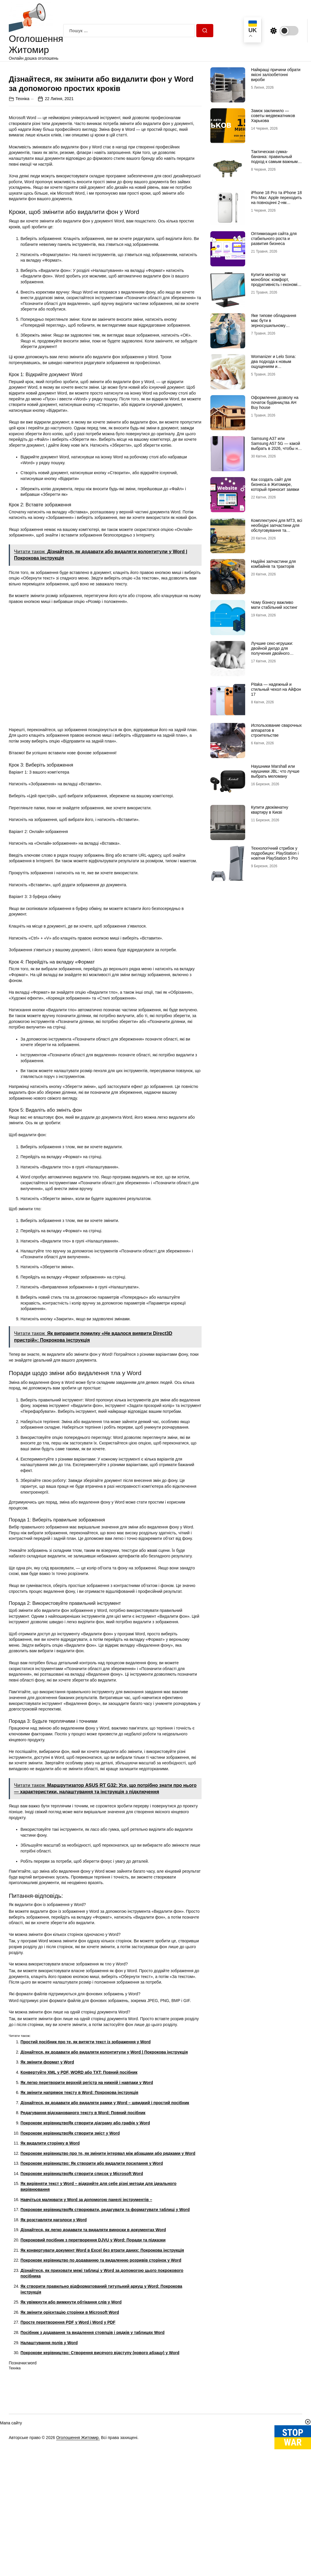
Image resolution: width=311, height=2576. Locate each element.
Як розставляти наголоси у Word (53, 2324)
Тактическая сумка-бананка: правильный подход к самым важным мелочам (274, 159)
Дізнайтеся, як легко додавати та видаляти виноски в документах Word (93, 2334)
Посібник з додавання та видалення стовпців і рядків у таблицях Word (92, 2436)
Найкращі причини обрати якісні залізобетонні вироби (275, 74)
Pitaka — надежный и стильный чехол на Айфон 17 (276, 689)
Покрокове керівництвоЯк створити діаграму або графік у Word (85, 2227)
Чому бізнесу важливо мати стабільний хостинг (274, 605)
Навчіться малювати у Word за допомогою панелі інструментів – (86, 2303)
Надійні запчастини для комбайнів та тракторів (273, 564)
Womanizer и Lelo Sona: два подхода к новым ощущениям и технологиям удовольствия (273, 366)
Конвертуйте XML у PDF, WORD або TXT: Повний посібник (79, 2176)
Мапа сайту (11, 2527)
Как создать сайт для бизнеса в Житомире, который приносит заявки (275, 484)
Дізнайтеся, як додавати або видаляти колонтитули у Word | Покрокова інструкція (104, 2156)
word (32, 2467)
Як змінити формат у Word (47, 2166)
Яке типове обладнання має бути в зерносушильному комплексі (273, 323)
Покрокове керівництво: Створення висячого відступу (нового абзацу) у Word (99, 2457)
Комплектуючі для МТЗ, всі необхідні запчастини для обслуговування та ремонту (276, 527)
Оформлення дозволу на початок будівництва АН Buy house (274, 402)
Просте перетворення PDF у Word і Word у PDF (68, 2426)
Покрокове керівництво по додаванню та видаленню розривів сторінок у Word (100, 2364)
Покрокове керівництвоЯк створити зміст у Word (70, 2237)
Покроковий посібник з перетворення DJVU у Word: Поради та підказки (93, 2344)
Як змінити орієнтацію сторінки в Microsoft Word (69, 2416)
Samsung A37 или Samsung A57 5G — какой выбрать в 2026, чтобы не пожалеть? (275, 445)
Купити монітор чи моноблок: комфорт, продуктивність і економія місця (275, 282)
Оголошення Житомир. (78, 2541)
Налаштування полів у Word (49, 2446)
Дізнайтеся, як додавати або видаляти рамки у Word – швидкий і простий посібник (104, 2207)
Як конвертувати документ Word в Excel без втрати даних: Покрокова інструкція (102, 2354)
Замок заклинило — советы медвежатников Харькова (273, 115)
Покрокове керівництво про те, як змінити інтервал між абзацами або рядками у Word (107, 2257)
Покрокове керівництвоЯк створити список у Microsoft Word (81, 2277)
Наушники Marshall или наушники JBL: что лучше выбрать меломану (275, 771)
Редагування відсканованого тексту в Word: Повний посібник (82, 2217)
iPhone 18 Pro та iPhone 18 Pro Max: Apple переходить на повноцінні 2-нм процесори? (276, 200)
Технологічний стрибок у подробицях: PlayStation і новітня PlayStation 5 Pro (275, 853)
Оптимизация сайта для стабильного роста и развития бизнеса (274, 238)
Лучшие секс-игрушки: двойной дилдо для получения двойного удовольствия (272, 650)
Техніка (22, 202)
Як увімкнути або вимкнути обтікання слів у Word (71, 2406)
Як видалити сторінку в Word (50, 2247)
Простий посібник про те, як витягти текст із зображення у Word (85, 2146)
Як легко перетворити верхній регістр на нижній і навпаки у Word (86, 2186)
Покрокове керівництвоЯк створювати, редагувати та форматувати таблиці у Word (105, 2313)
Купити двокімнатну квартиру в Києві (269, 810)
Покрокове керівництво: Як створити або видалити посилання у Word (91, 2267)
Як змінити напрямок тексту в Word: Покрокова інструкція (79, 2196)
